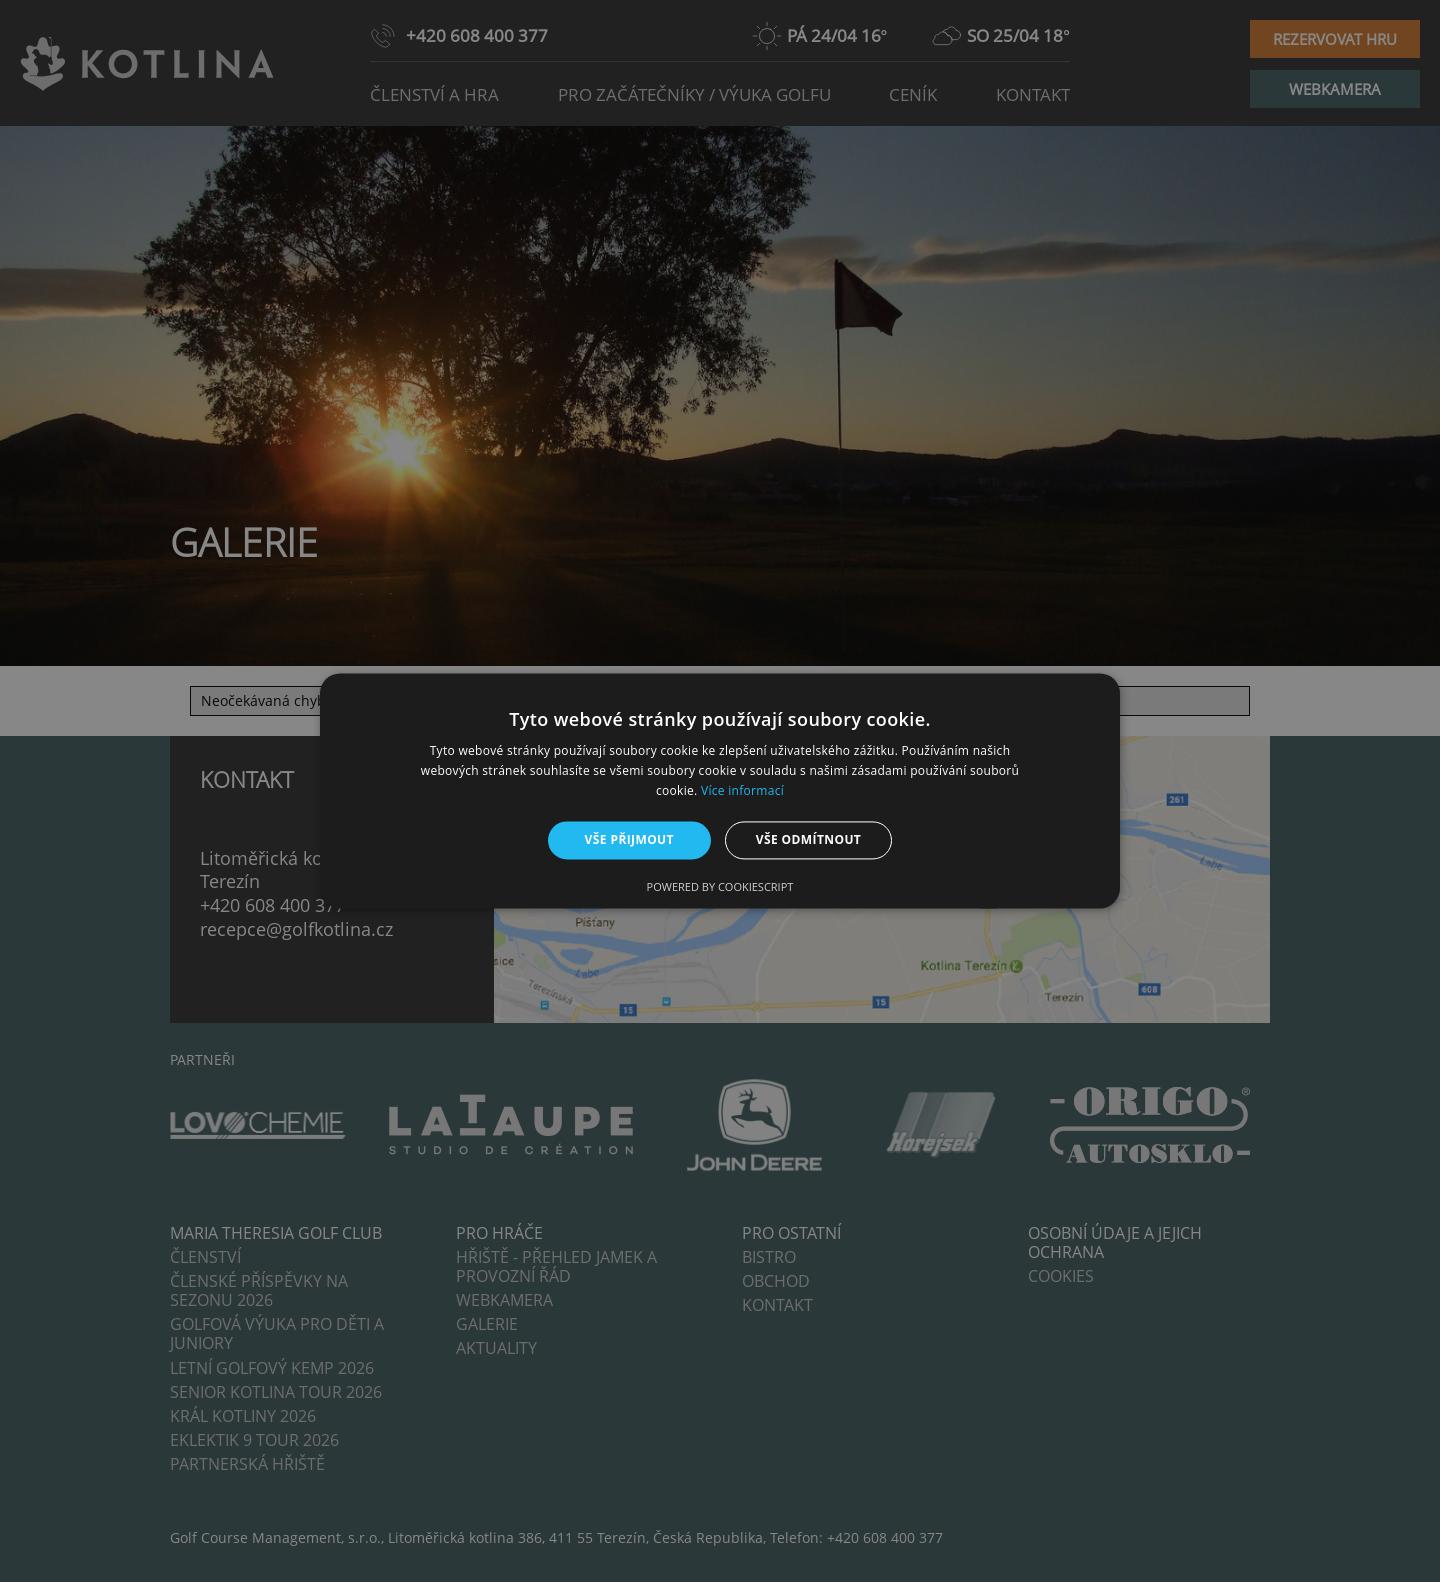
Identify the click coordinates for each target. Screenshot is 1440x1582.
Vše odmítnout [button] (808, 839)
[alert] (720, 791)
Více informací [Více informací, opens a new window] (742, 790)
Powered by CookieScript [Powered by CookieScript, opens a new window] (720, 887)
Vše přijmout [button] (629, 839)
